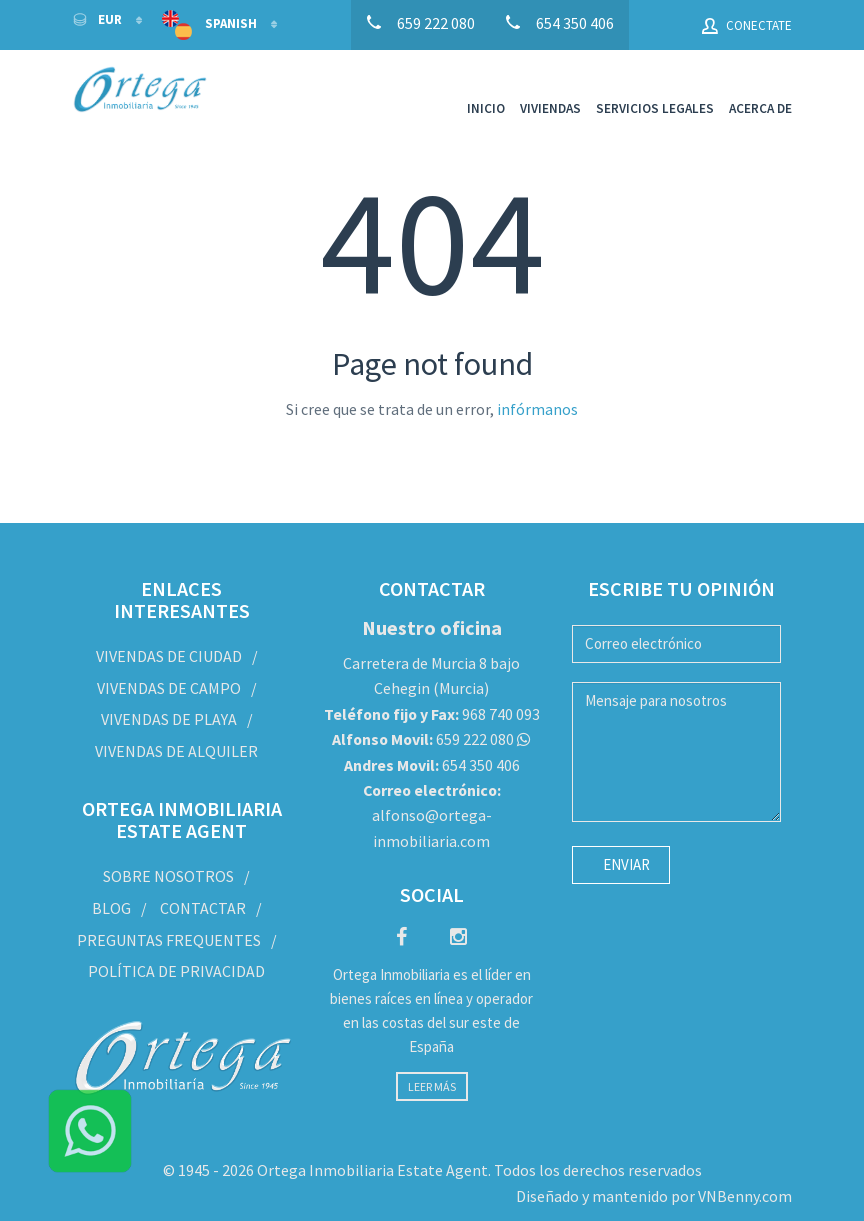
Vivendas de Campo (169, 688)
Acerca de (760, 108)
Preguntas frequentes (169, 939)
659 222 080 (423, 739)
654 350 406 (432, 764)
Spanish (211, 25)
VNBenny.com (745, 1195)
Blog (111, 907)
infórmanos (537, 409)
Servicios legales (655, 108)
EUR (98, 19)
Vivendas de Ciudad (169, 656)
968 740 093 (432, 714)
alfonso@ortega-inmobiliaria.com (432, 815)
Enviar (626, 864)
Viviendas (550, 108)
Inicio (486, 108)
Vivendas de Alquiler (176, 751)
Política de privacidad (176, 971)
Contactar (203, 907)
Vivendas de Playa (169, 719)
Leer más (432, 1086)
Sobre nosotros (168, 876)
